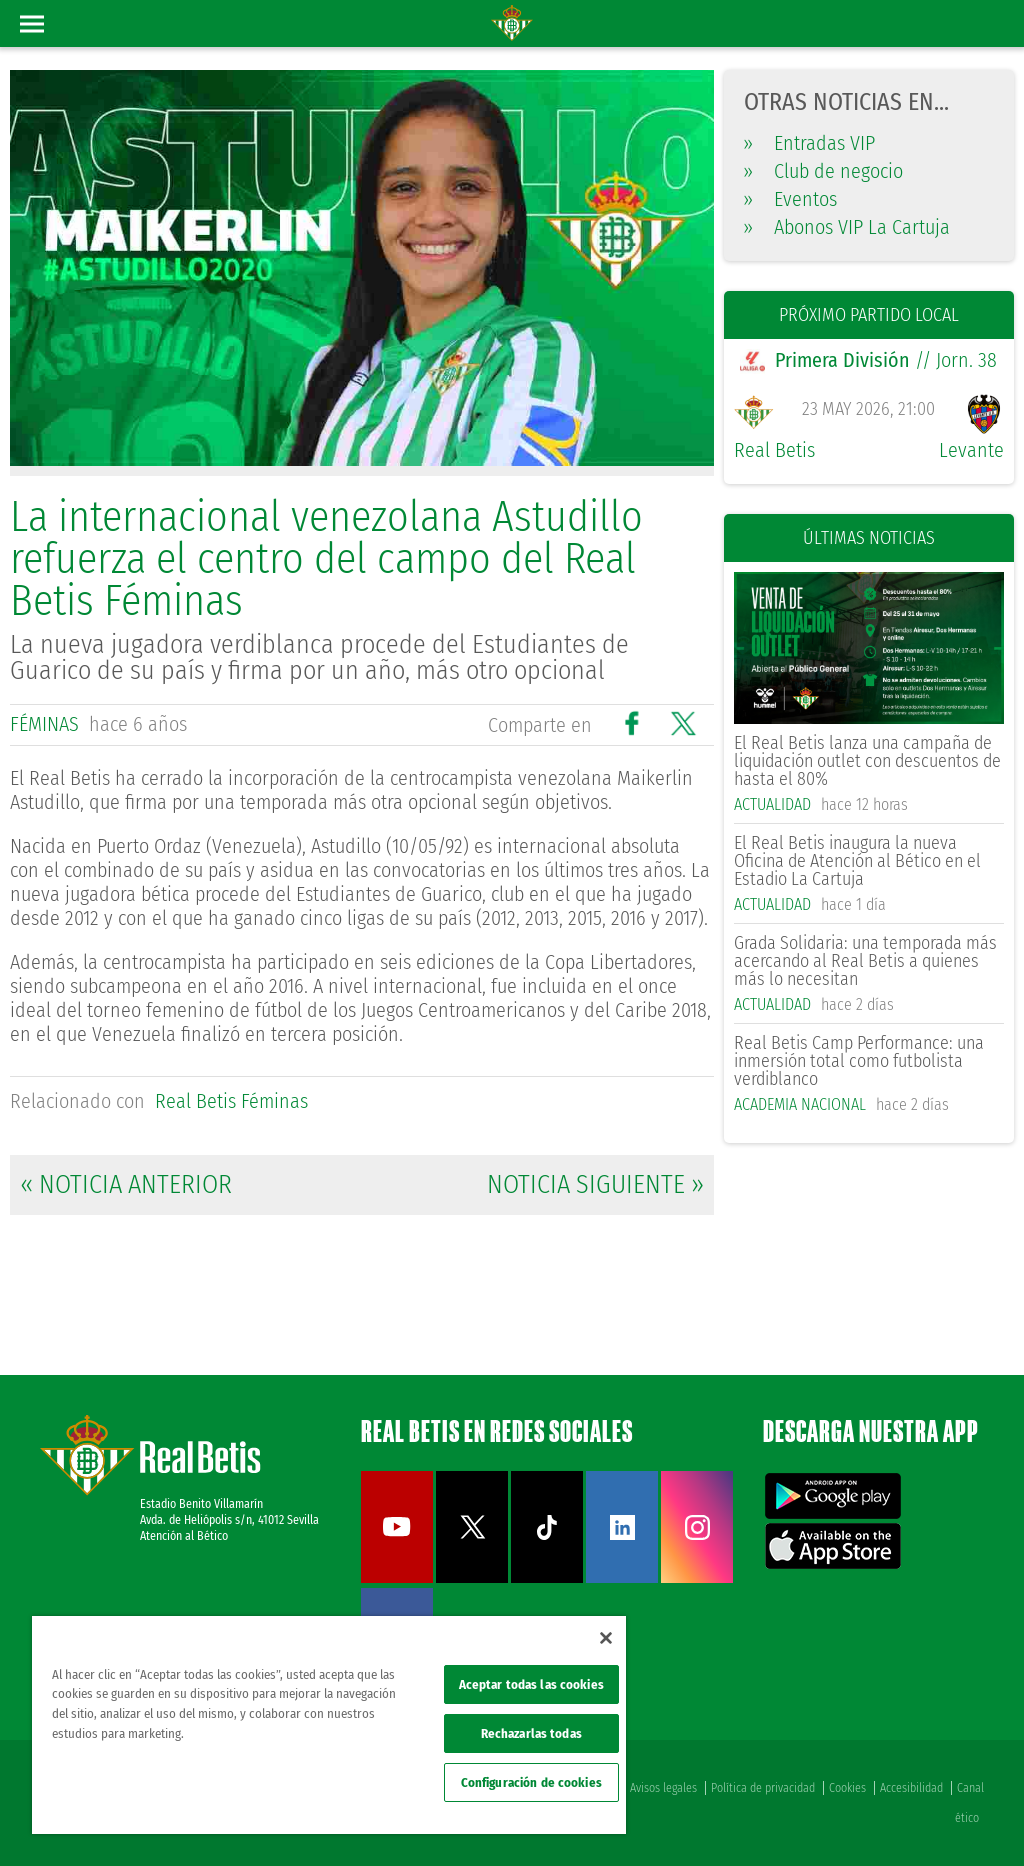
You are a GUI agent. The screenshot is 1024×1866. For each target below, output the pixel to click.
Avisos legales (663, 1788)
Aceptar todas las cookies (531, 1684)
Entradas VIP (809, 143)
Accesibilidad (911, 1788)
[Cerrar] (606, 1638)
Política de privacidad (763, 1788)
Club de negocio (823, 171)
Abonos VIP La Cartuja (847, 227)
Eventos (790, 199)
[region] (329, 1725)
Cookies (847, 1788)
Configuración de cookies (531, 1782)
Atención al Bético (184, 1536)
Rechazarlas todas (531, 1733)
